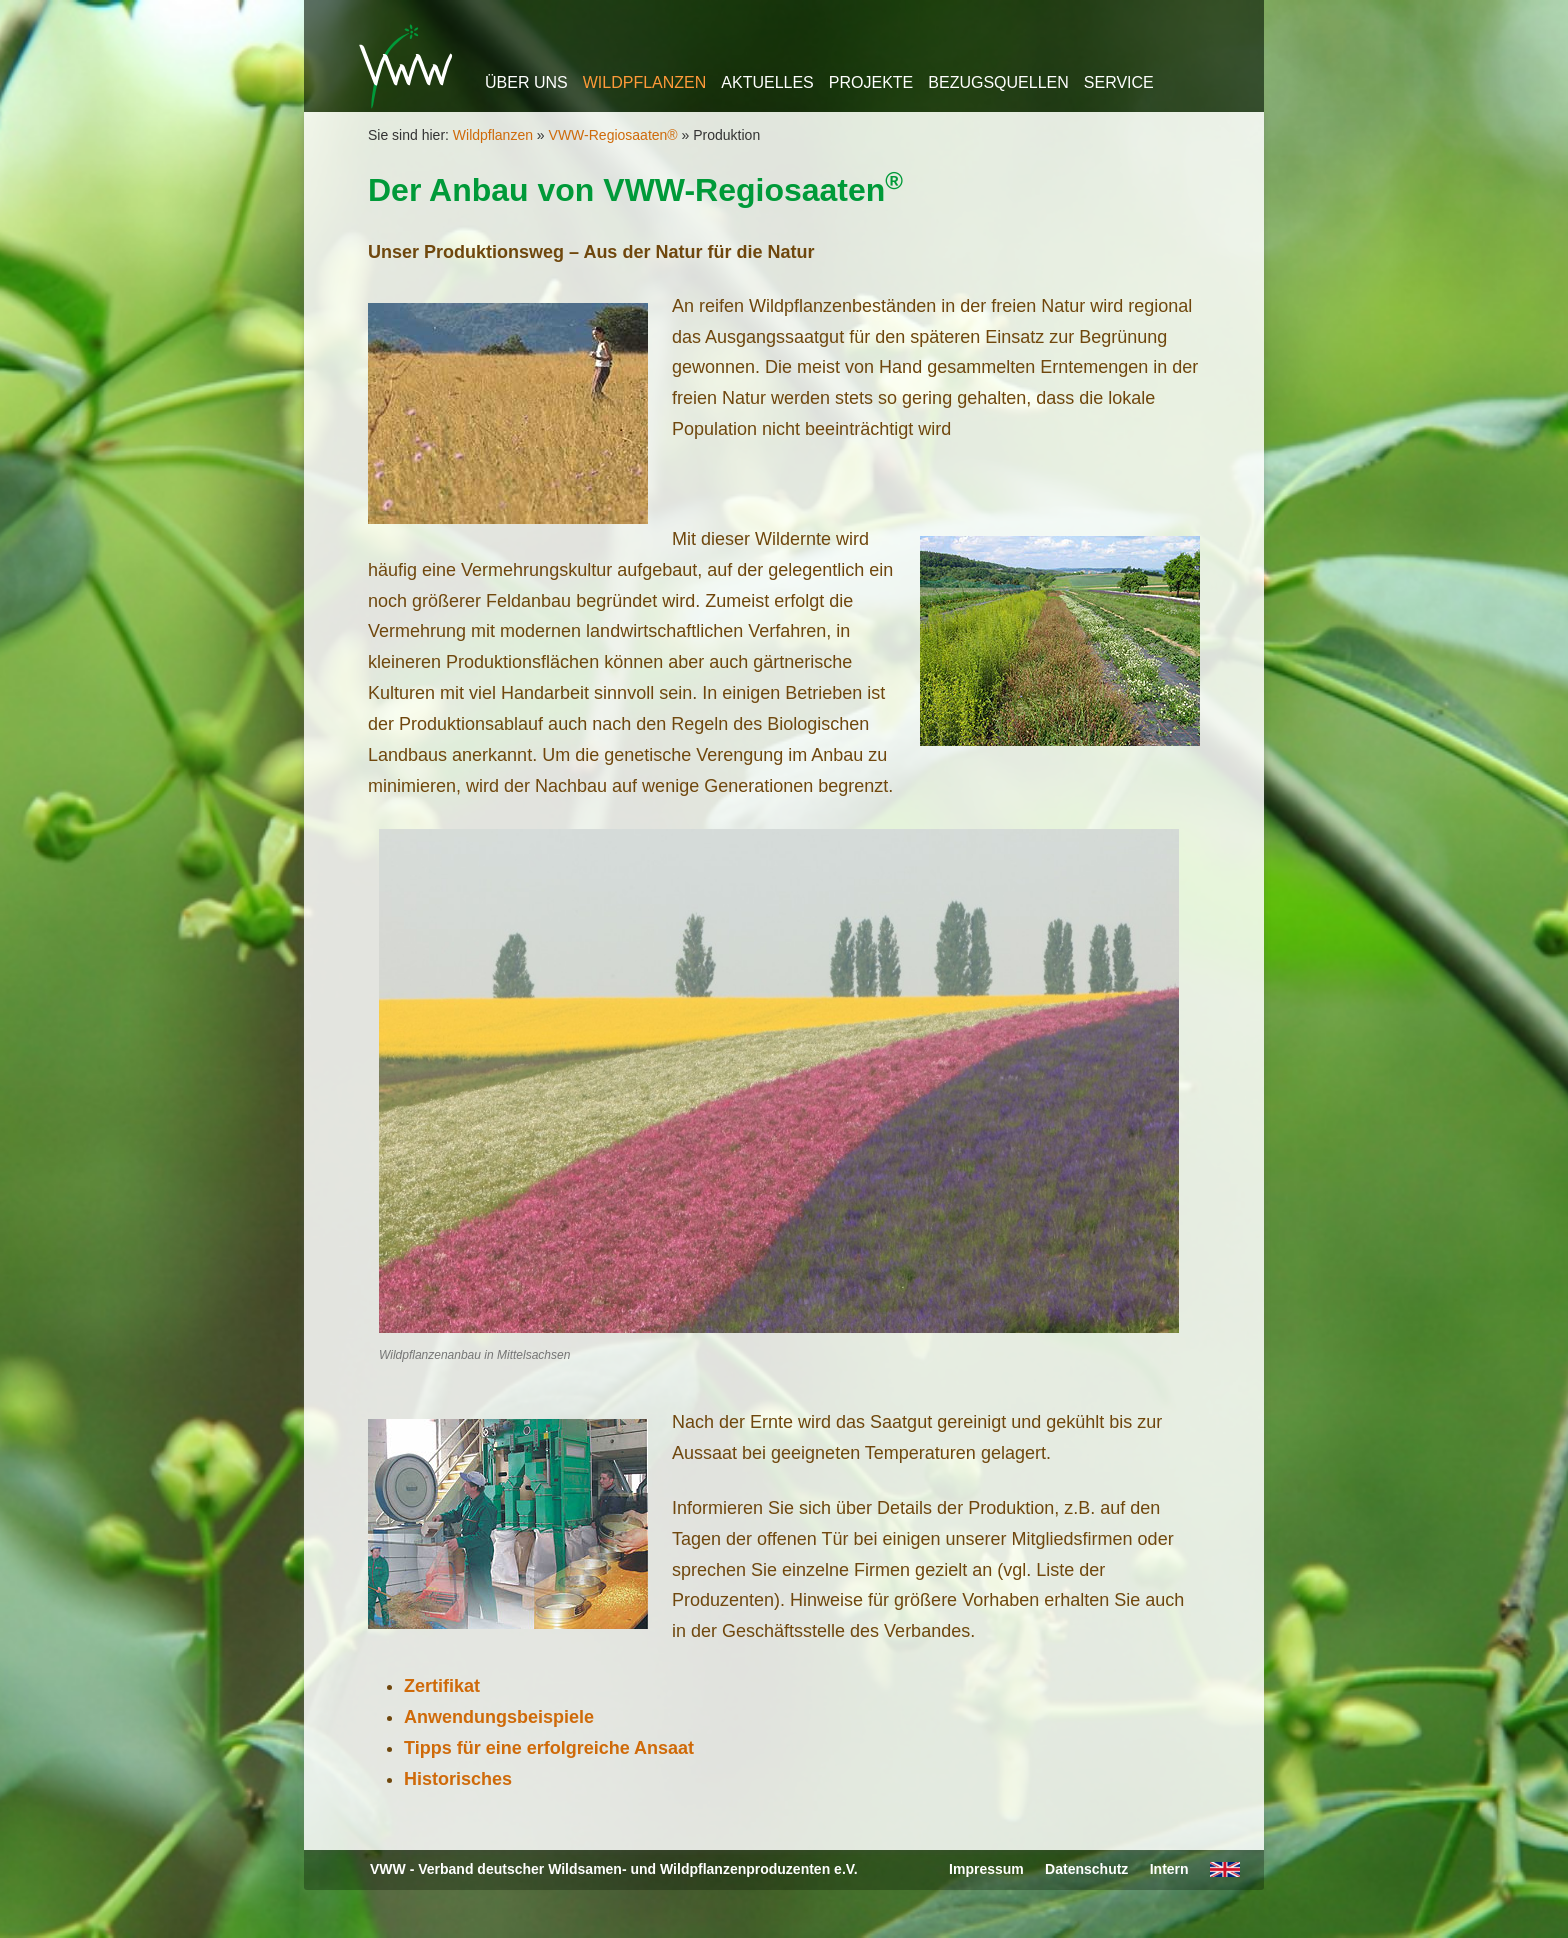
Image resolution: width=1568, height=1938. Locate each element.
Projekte (871, 82)
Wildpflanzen (645, 82)
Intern (1169, 1869)
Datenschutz (1086, 1869)
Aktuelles (767, 82)
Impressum (986, 1869)
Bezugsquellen (998, 82)
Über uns (526, 82)
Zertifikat (442, 1686)
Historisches (458, 1779)
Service (1119, 82)
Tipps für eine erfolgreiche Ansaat (549, 1748)
